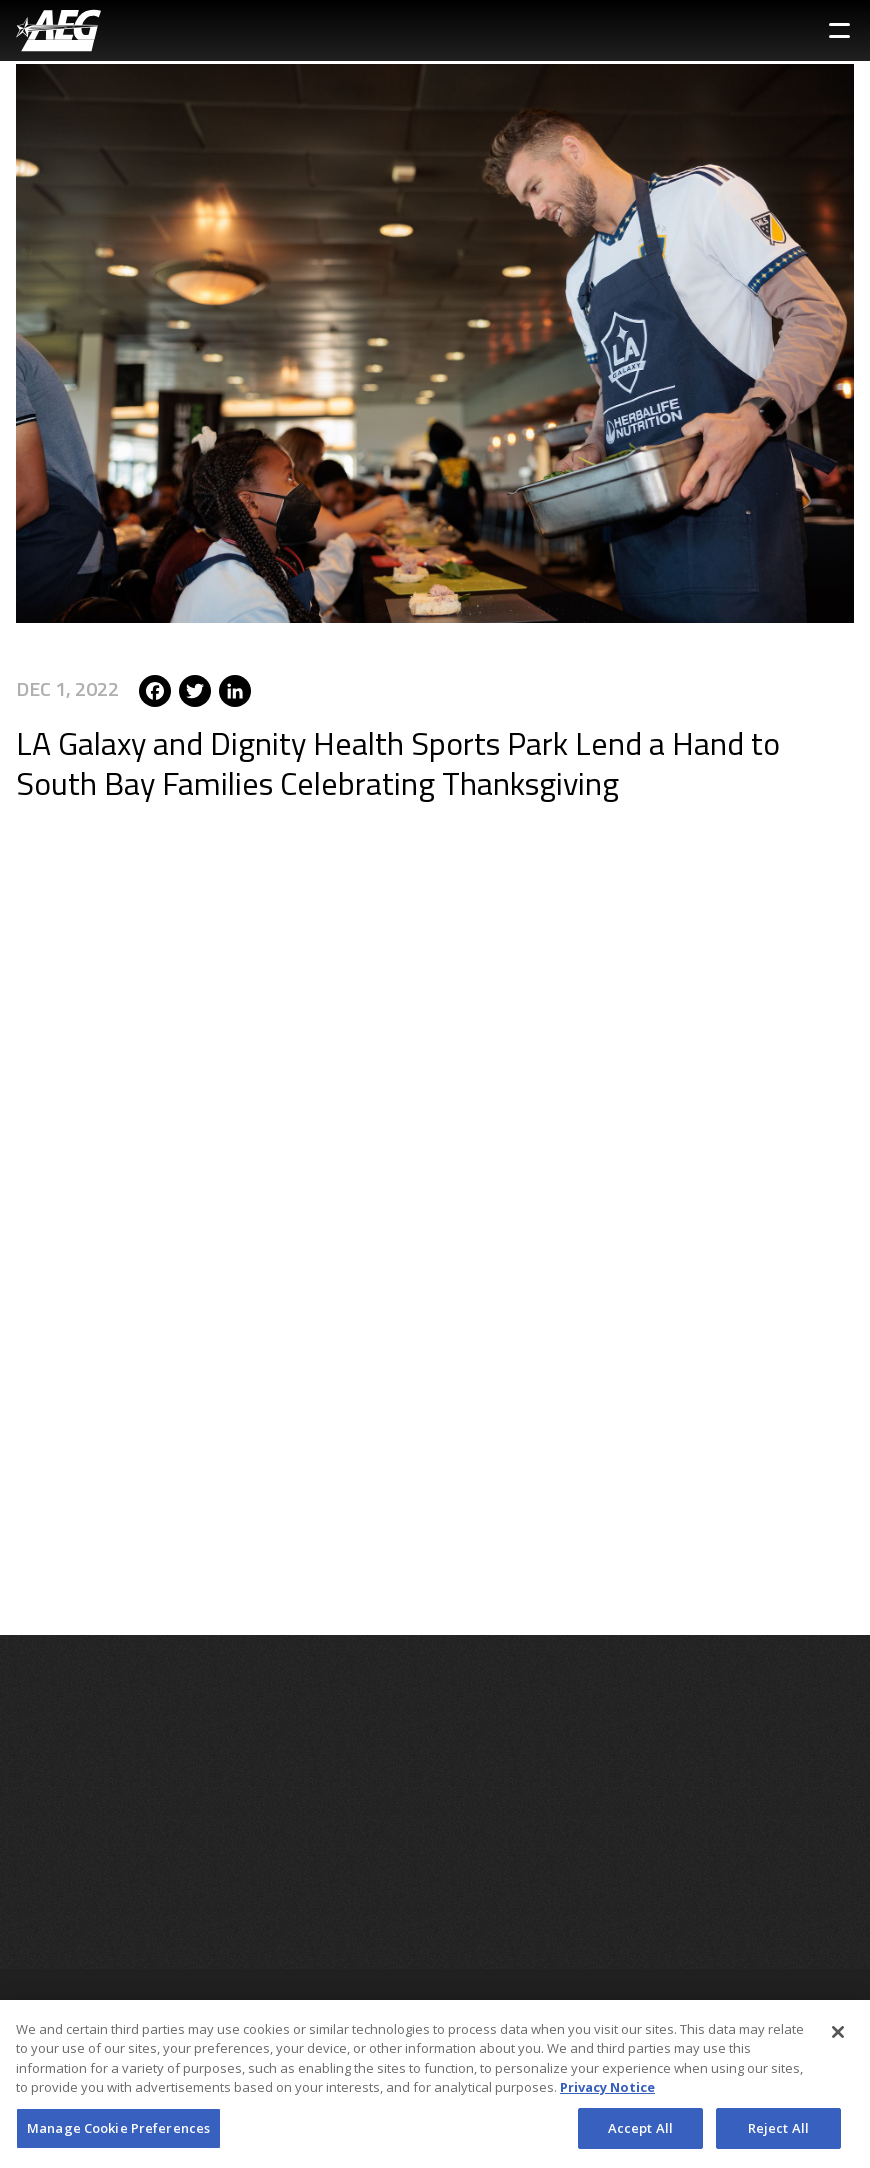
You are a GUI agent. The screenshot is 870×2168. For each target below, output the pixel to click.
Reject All (778, 2135)
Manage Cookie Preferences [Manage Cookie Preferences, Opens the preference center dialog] (118, 2135)
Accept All (640, 2135)
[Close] (838, 2039)
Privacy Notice (607, 2094)
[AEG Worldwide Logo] (58, 30)
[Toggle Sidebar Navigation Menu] (839, 30)
